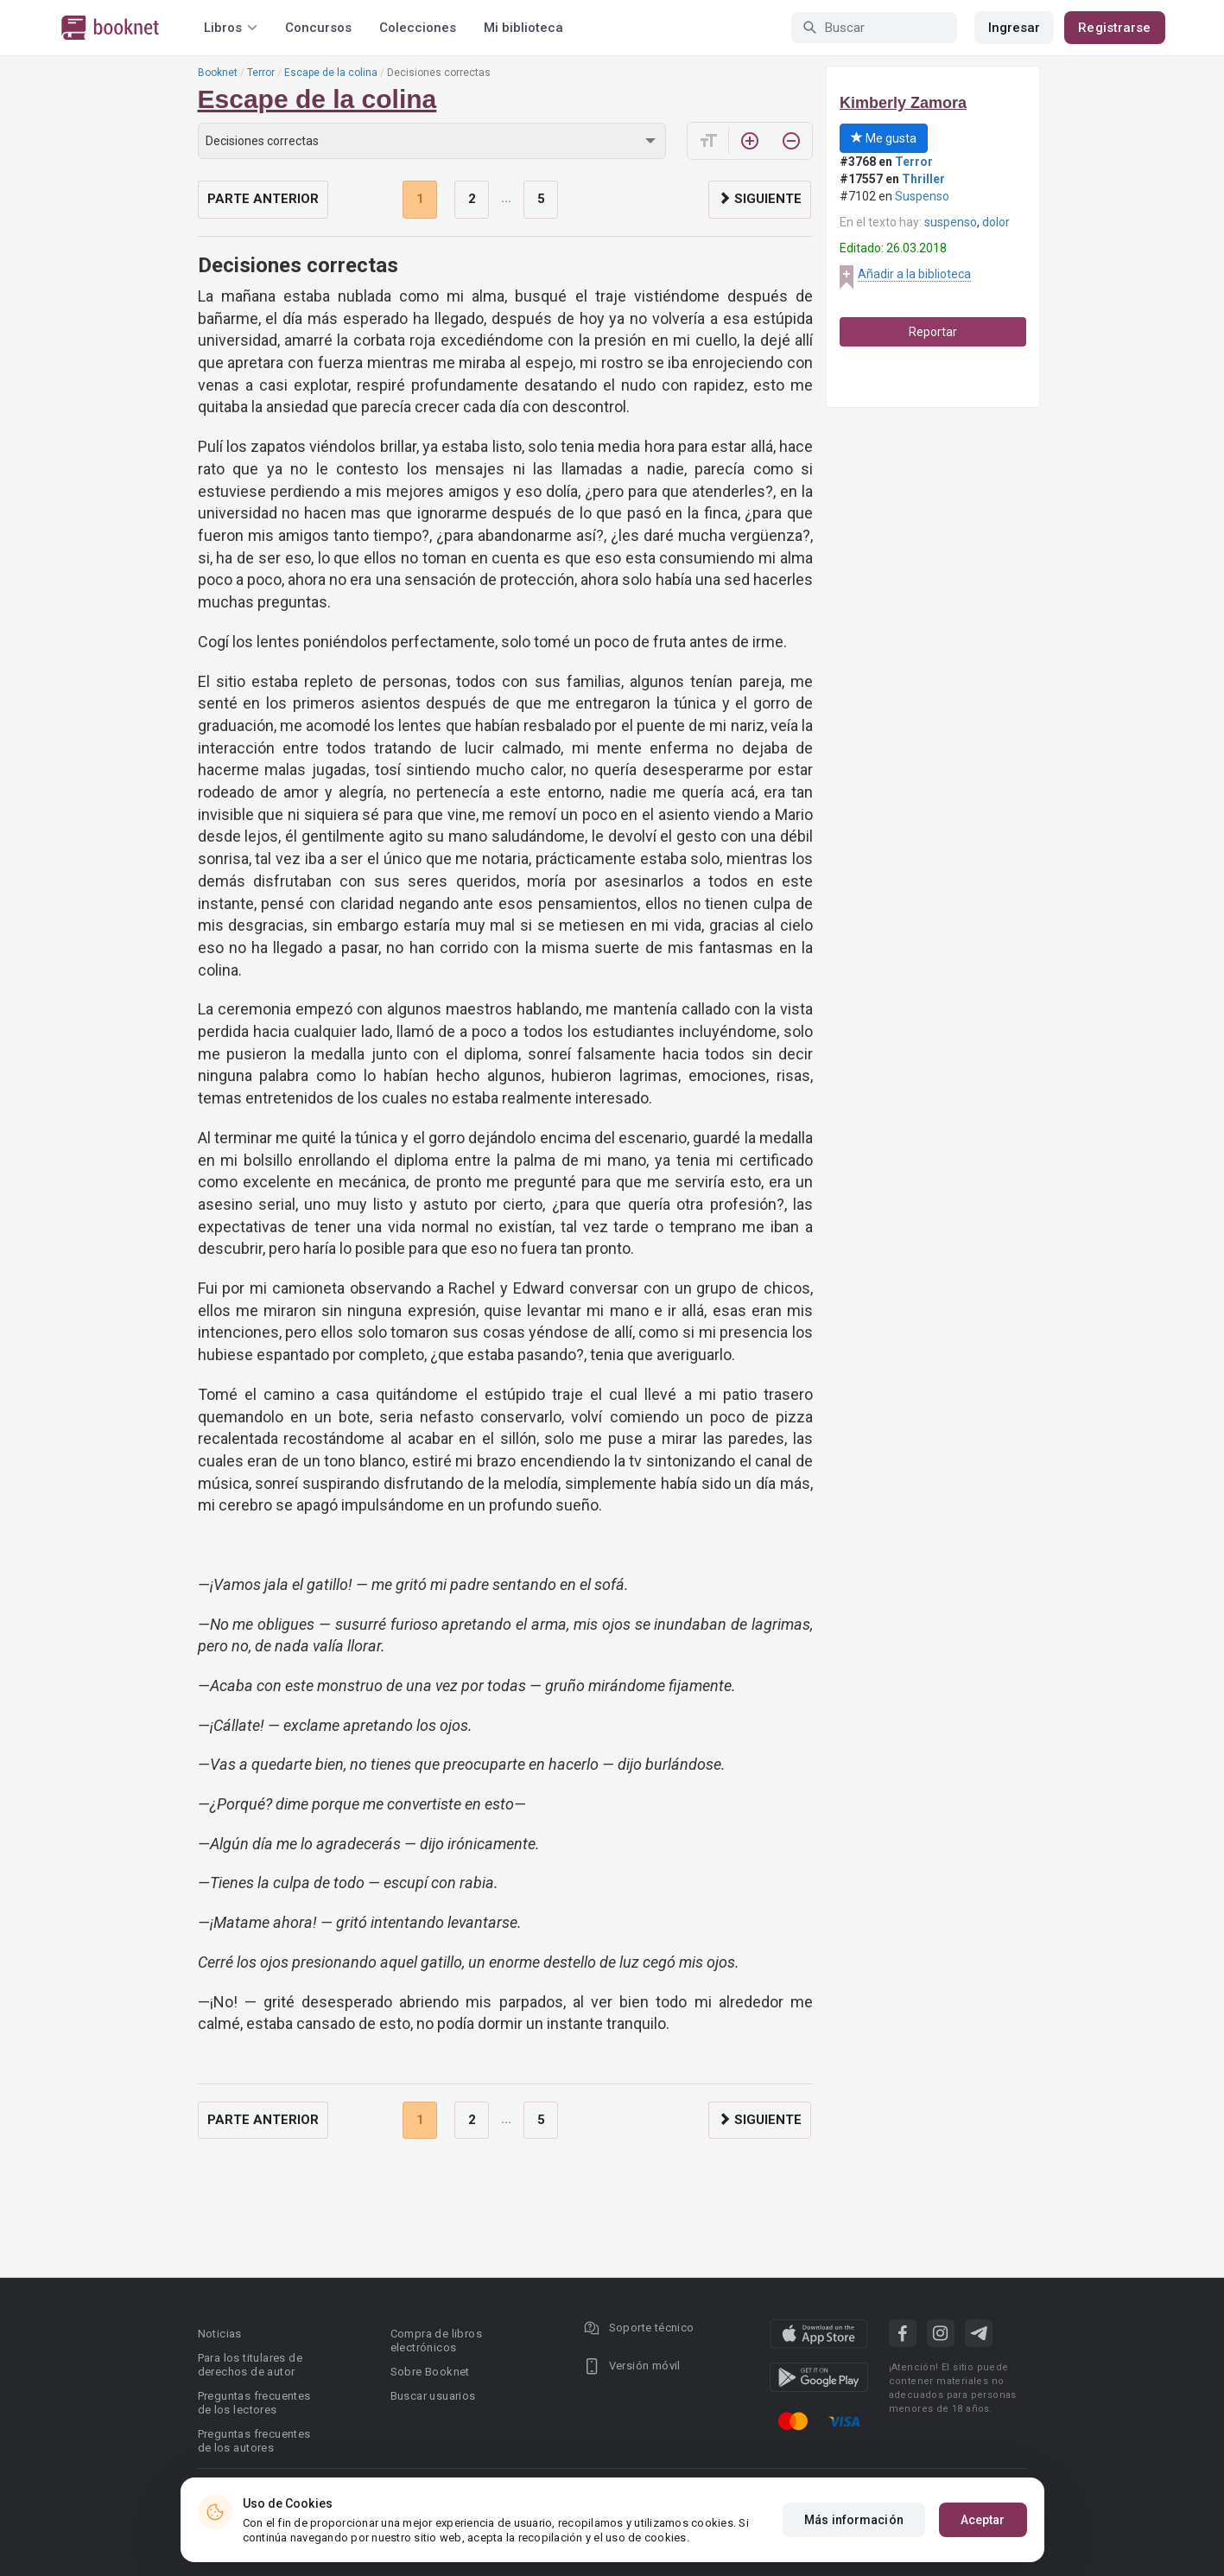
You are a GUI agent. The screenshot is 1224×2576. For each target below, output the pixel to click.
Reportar (933, 332)
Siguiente (760, 199)
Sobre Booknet (430, 2371)
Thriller (923, 179)
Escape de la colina (330, 73)
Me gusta (883, 138)
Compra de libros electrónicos (436, 2340)
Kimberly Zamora (903, 102)
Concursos (318, 27)
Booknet (218, 73)
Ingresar (1014, 27)
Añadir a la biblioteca (914, 274)
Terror (261, 73)
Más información (854, 2520)
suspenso (950, 222)
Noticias (220, 2333)
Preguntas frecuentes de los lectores (254, 2402)
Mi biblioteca (523, 27)
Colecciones (417, 27)
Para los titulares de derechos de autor (250, 2364)
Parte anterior (263, 199)
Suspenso (922, 196)
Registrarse (1114, 27)
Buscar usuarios (433, 2395)
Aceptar (983, 2520)
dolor (996, 222)
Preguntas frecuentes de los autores (254, 2440)
